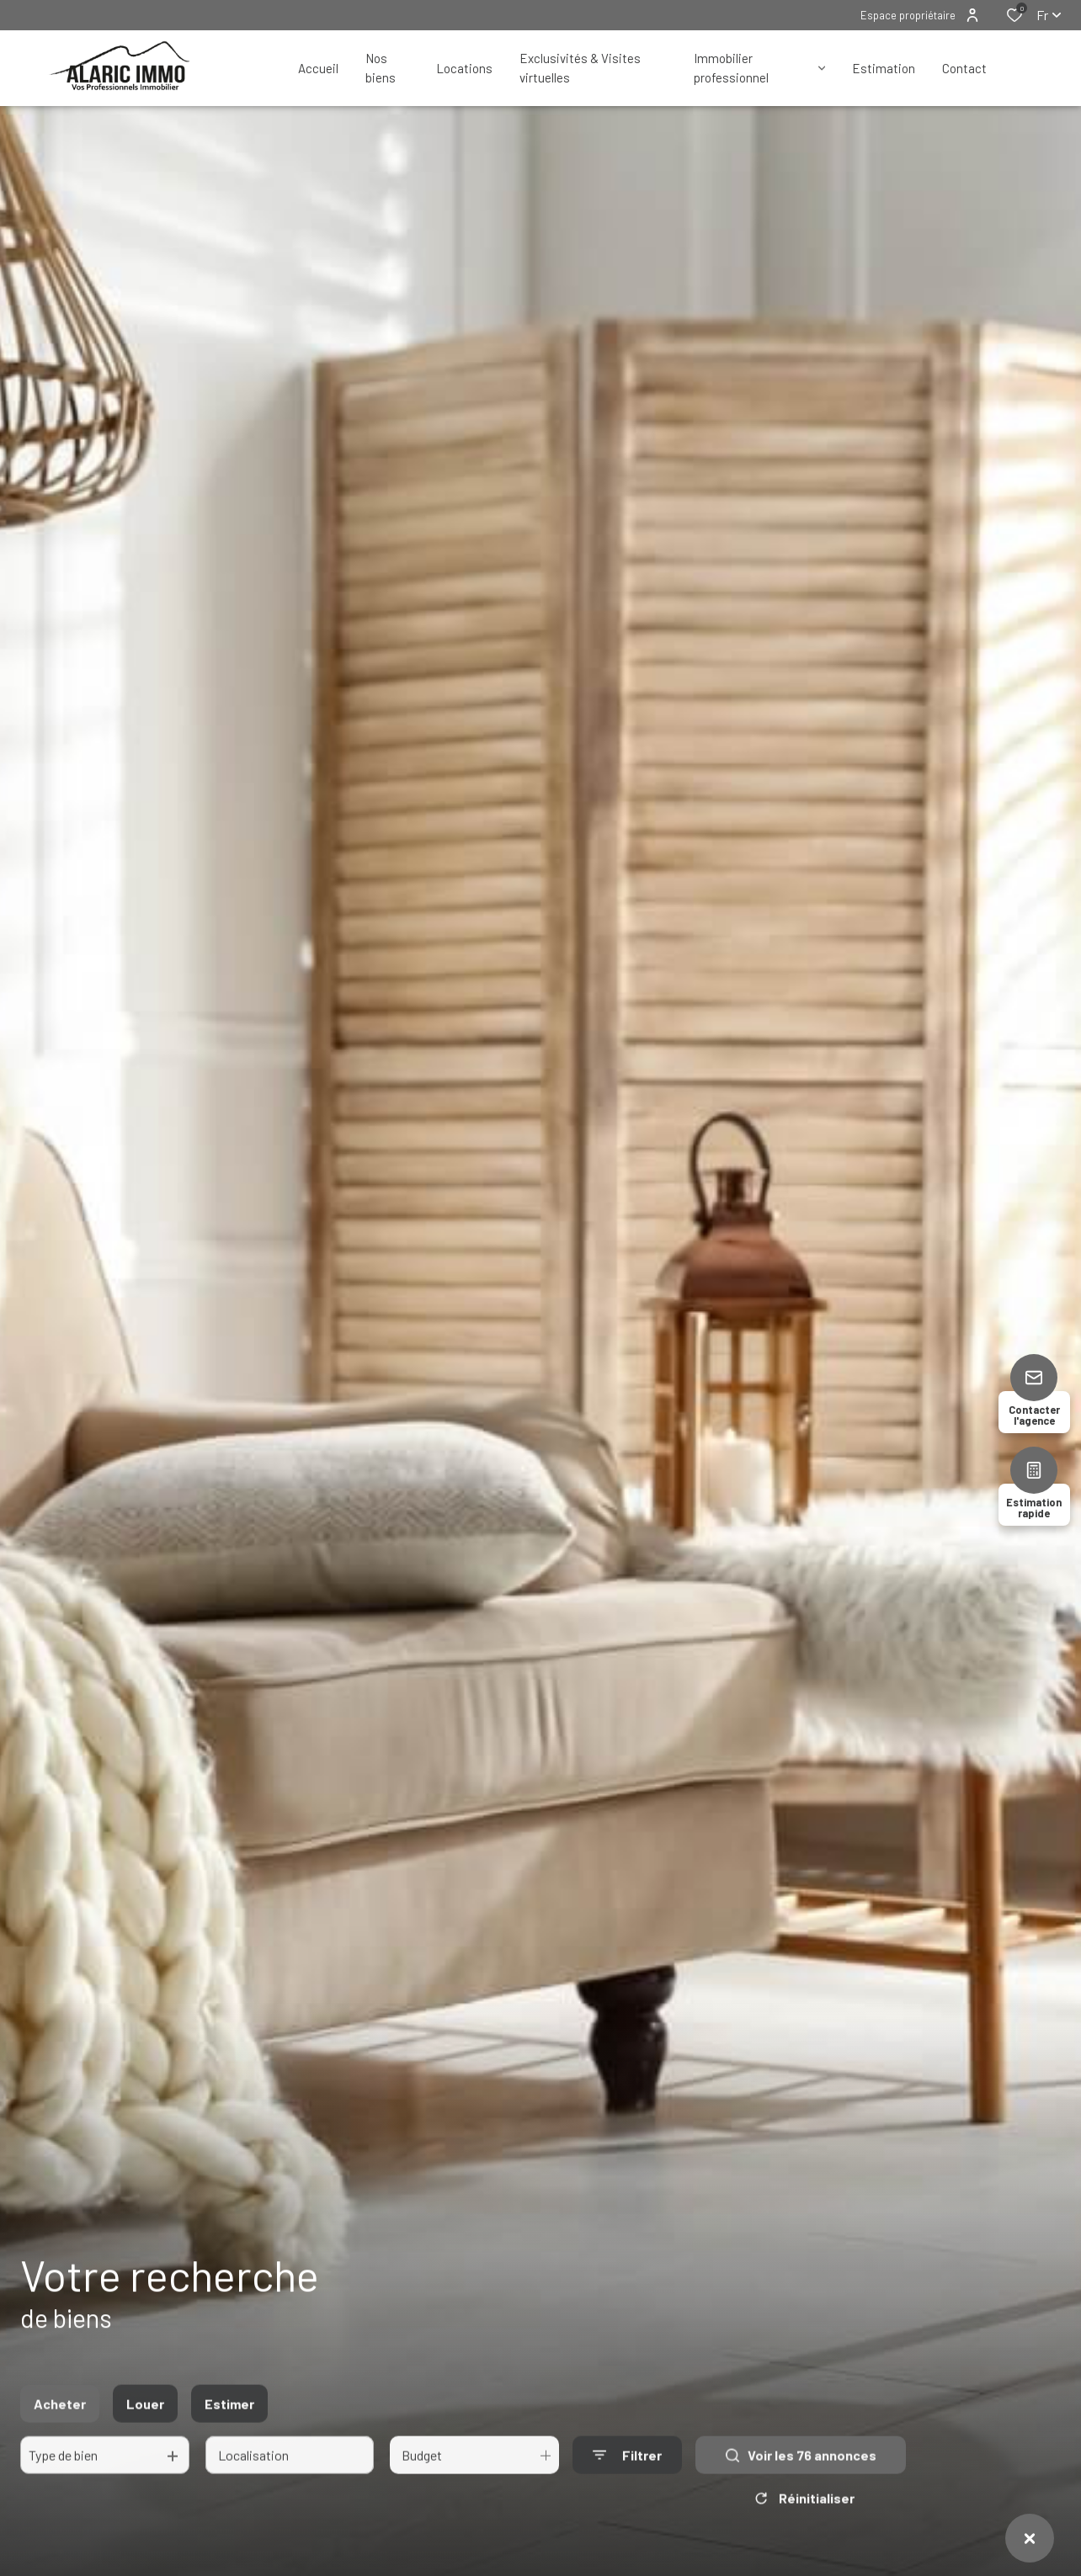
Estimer (229, 2421)
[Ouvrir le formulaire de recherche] (627, 2473)
